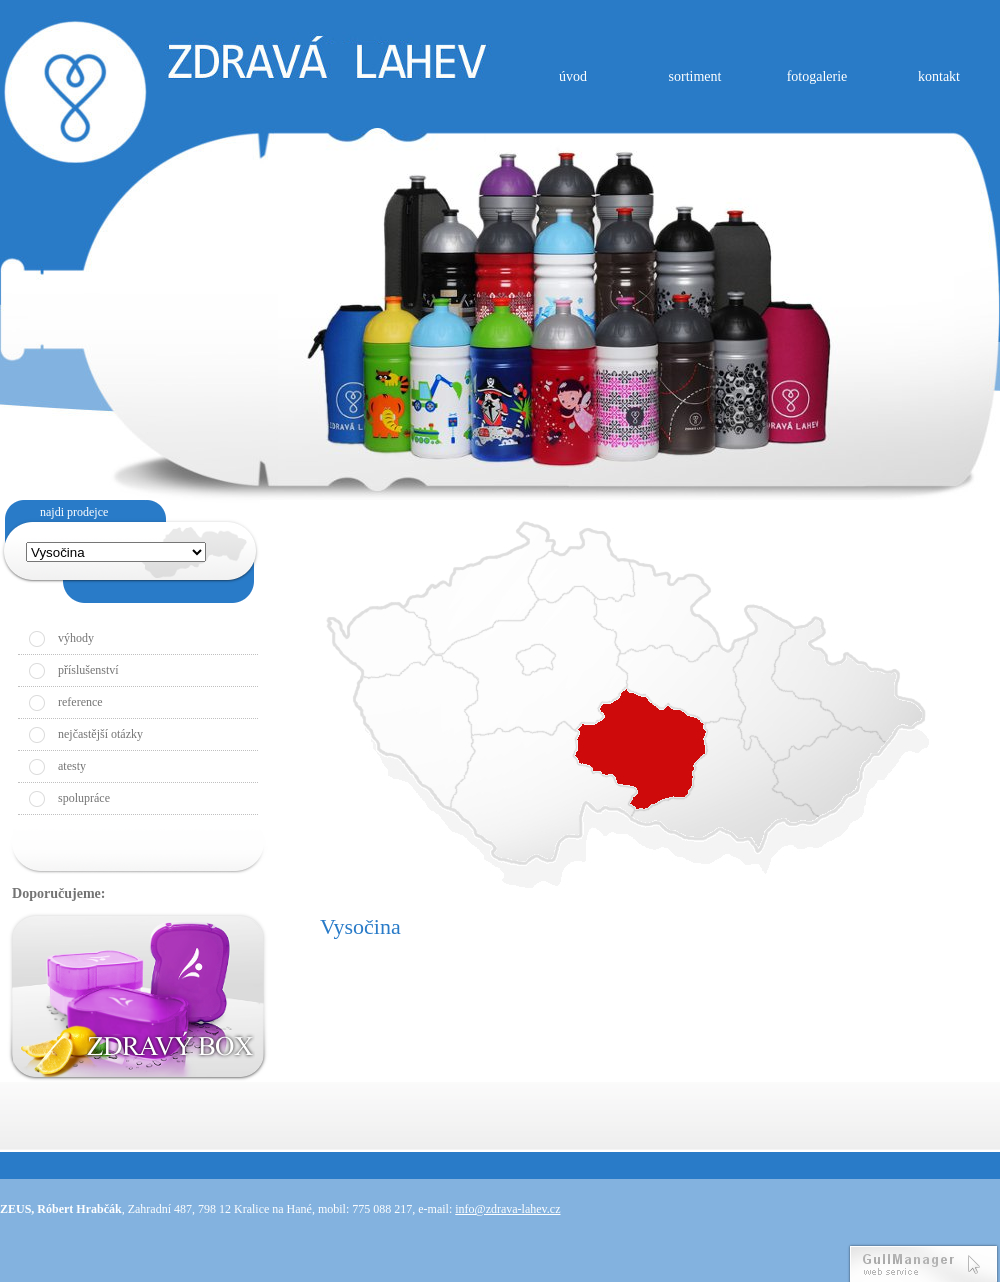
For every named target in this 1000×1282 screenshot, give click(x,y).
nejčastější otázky (100, 734)
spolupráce (84, 798)
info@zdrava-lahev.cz (507, 1209)
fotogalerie (817, 76)
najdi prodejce (74, 512)
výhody (76, 638)
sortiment (695, 76)
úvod (573, 76)
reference (80, 702)
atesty (72, 766)
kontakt (939, 76)
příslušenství (88, 670)
